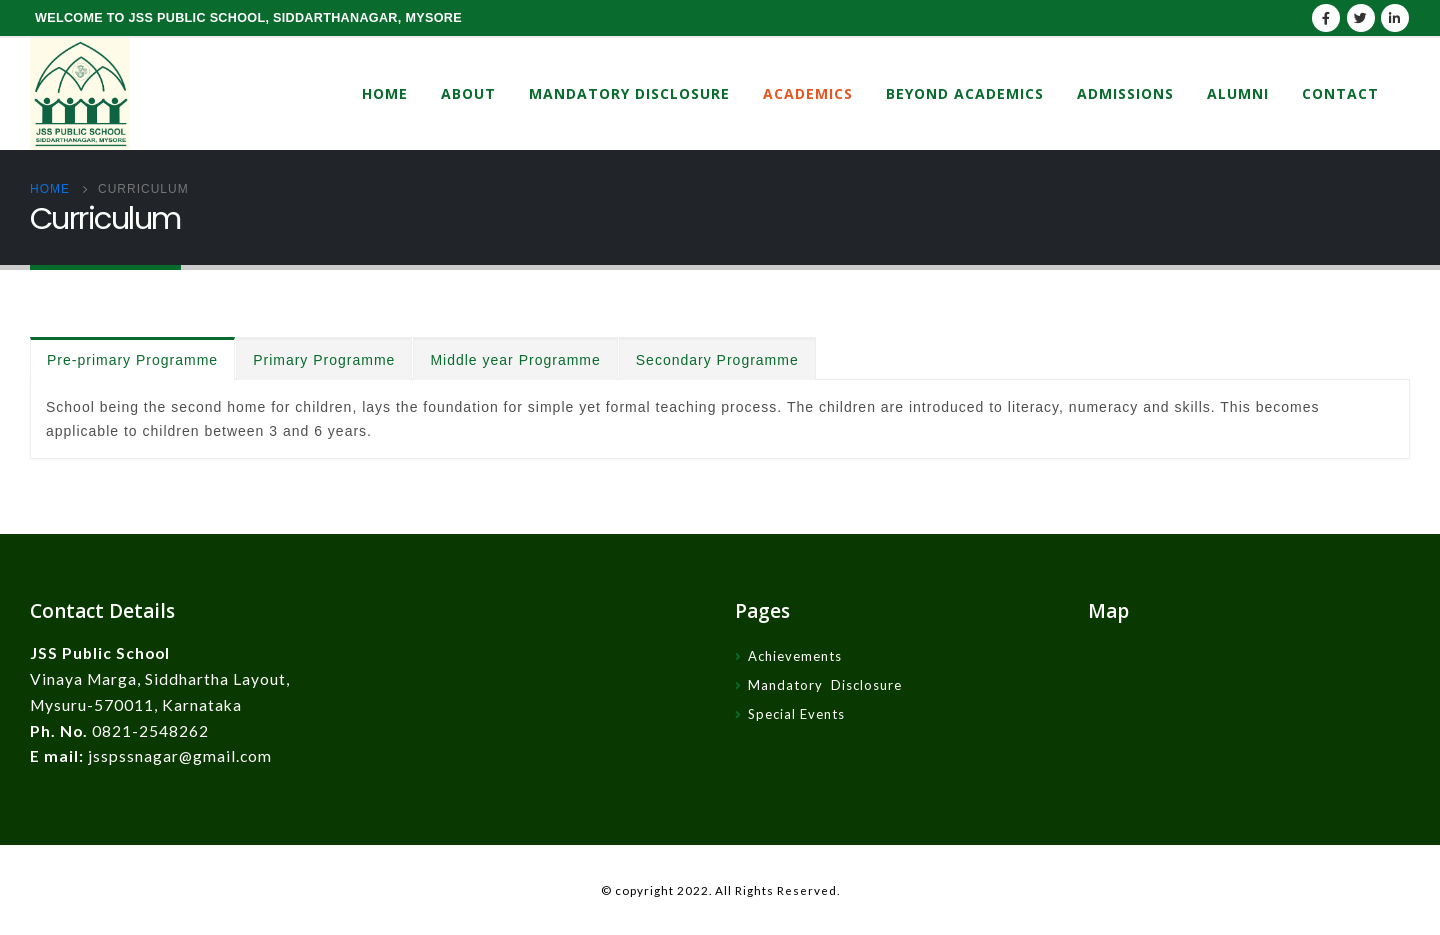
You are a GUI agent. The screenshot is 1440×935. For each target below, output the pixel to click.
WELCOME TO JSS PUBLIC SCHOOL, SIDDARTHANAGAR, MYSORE (248, 18)
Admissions (1125, 93)
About (468, 93)
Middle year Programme (515, 360)
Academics (808, 93)
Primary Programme (324, 360)
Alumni (1238, 93)
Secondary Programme (717, 360)
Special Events (796, 714)
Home (385, 93)
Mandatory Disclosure (629, 93)
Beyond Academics (965, 93)
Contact (1340, 93)
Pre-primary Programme (132, 360)
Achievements (795, 656)
